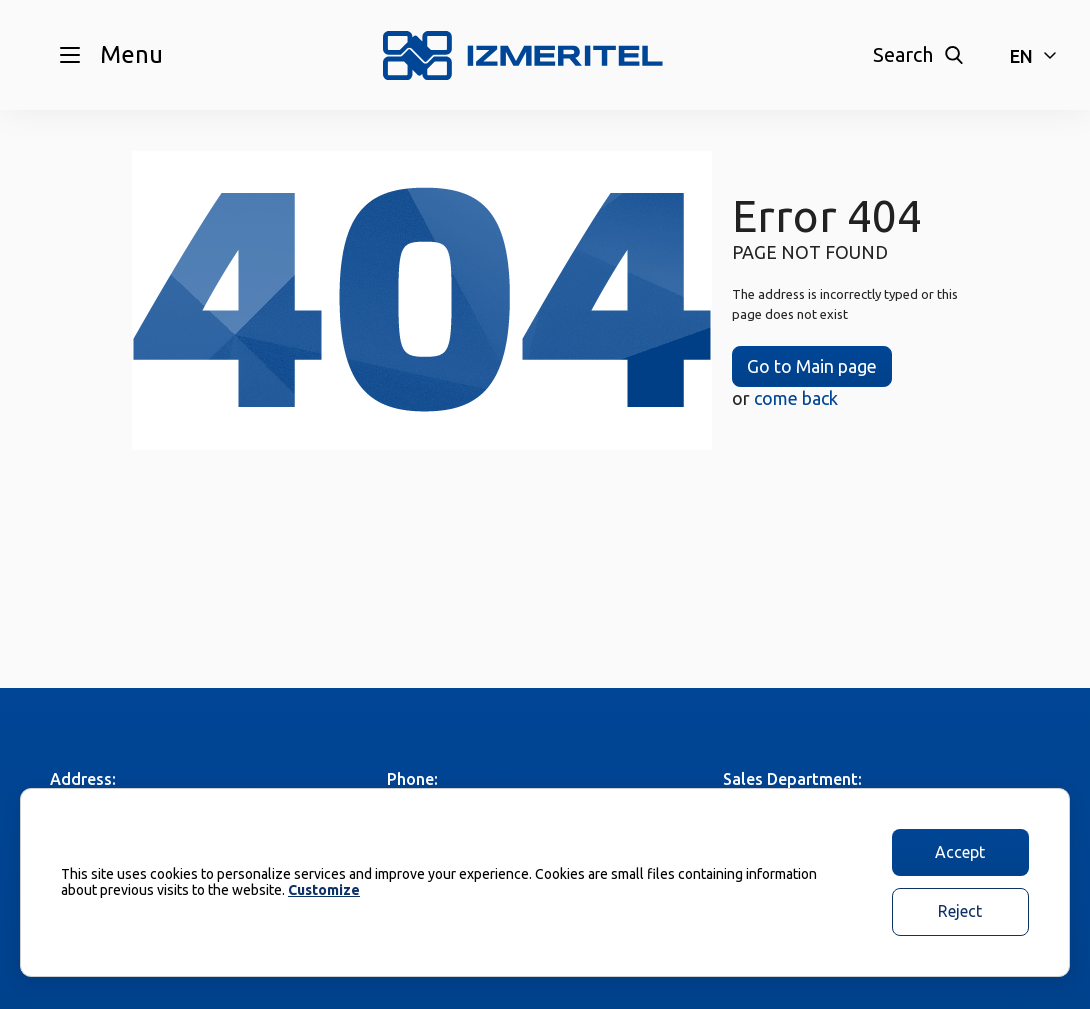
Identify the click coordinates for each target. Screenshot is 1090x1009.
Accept (960, 852)
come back (796, 398)
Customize (324, 890)
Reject (960, 911)
